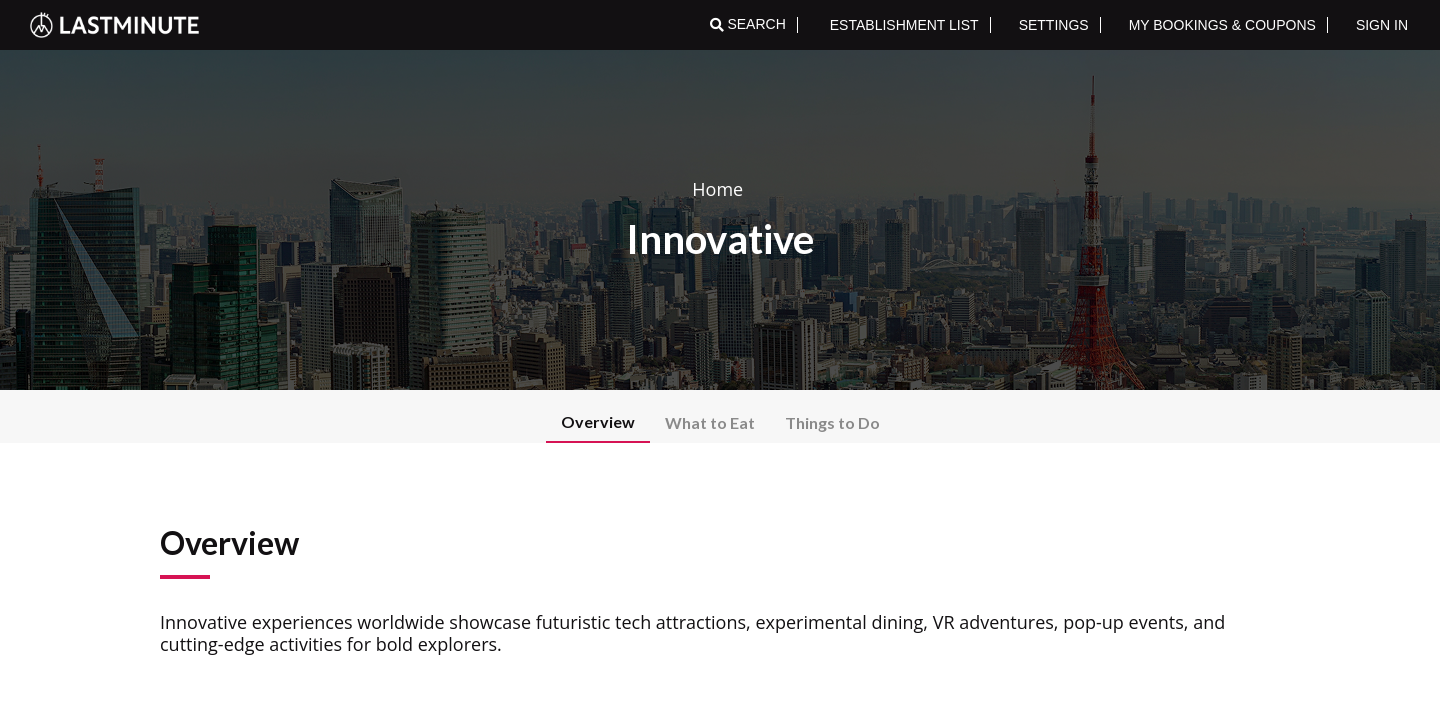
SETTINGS (1054, 25)
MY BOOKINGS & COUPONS (1222, 25)
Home (717, 189)
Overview (598, 421)
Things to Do (832, 422)
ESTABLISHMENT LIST (904, 25)
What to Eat (710, 422)
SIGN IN (1382, 25)
